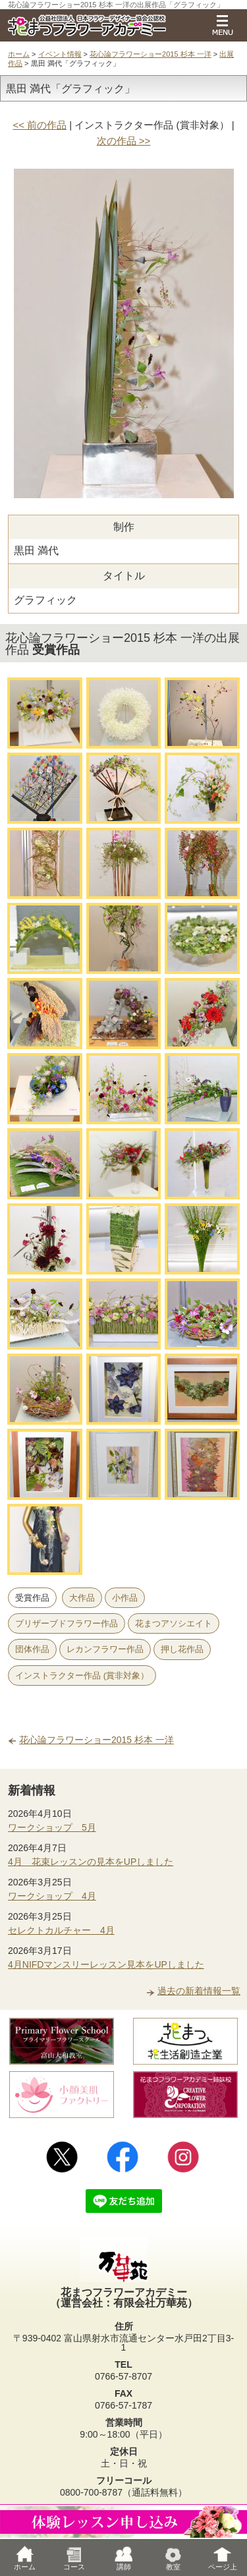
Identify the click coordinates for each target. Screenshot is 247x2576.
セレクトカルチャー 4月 (61, 1930)
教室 (173, 2558)
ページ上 (222, 2558)
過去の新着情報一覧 (198, 1991)
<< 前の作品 (40, 124)
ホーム (19, 54)
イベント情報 (60, 54)
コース (74, 2558)
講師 (124, 2558)
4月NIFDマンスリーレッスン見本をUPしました (106, 1964)
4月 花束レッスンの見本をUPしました (90, 1861)
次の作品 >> (124, 140)
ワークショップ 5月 (52, 1827)
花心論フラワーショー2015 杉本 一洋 (150, 54)
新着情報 (31, 1790)
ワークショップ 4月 (52, 1896)
